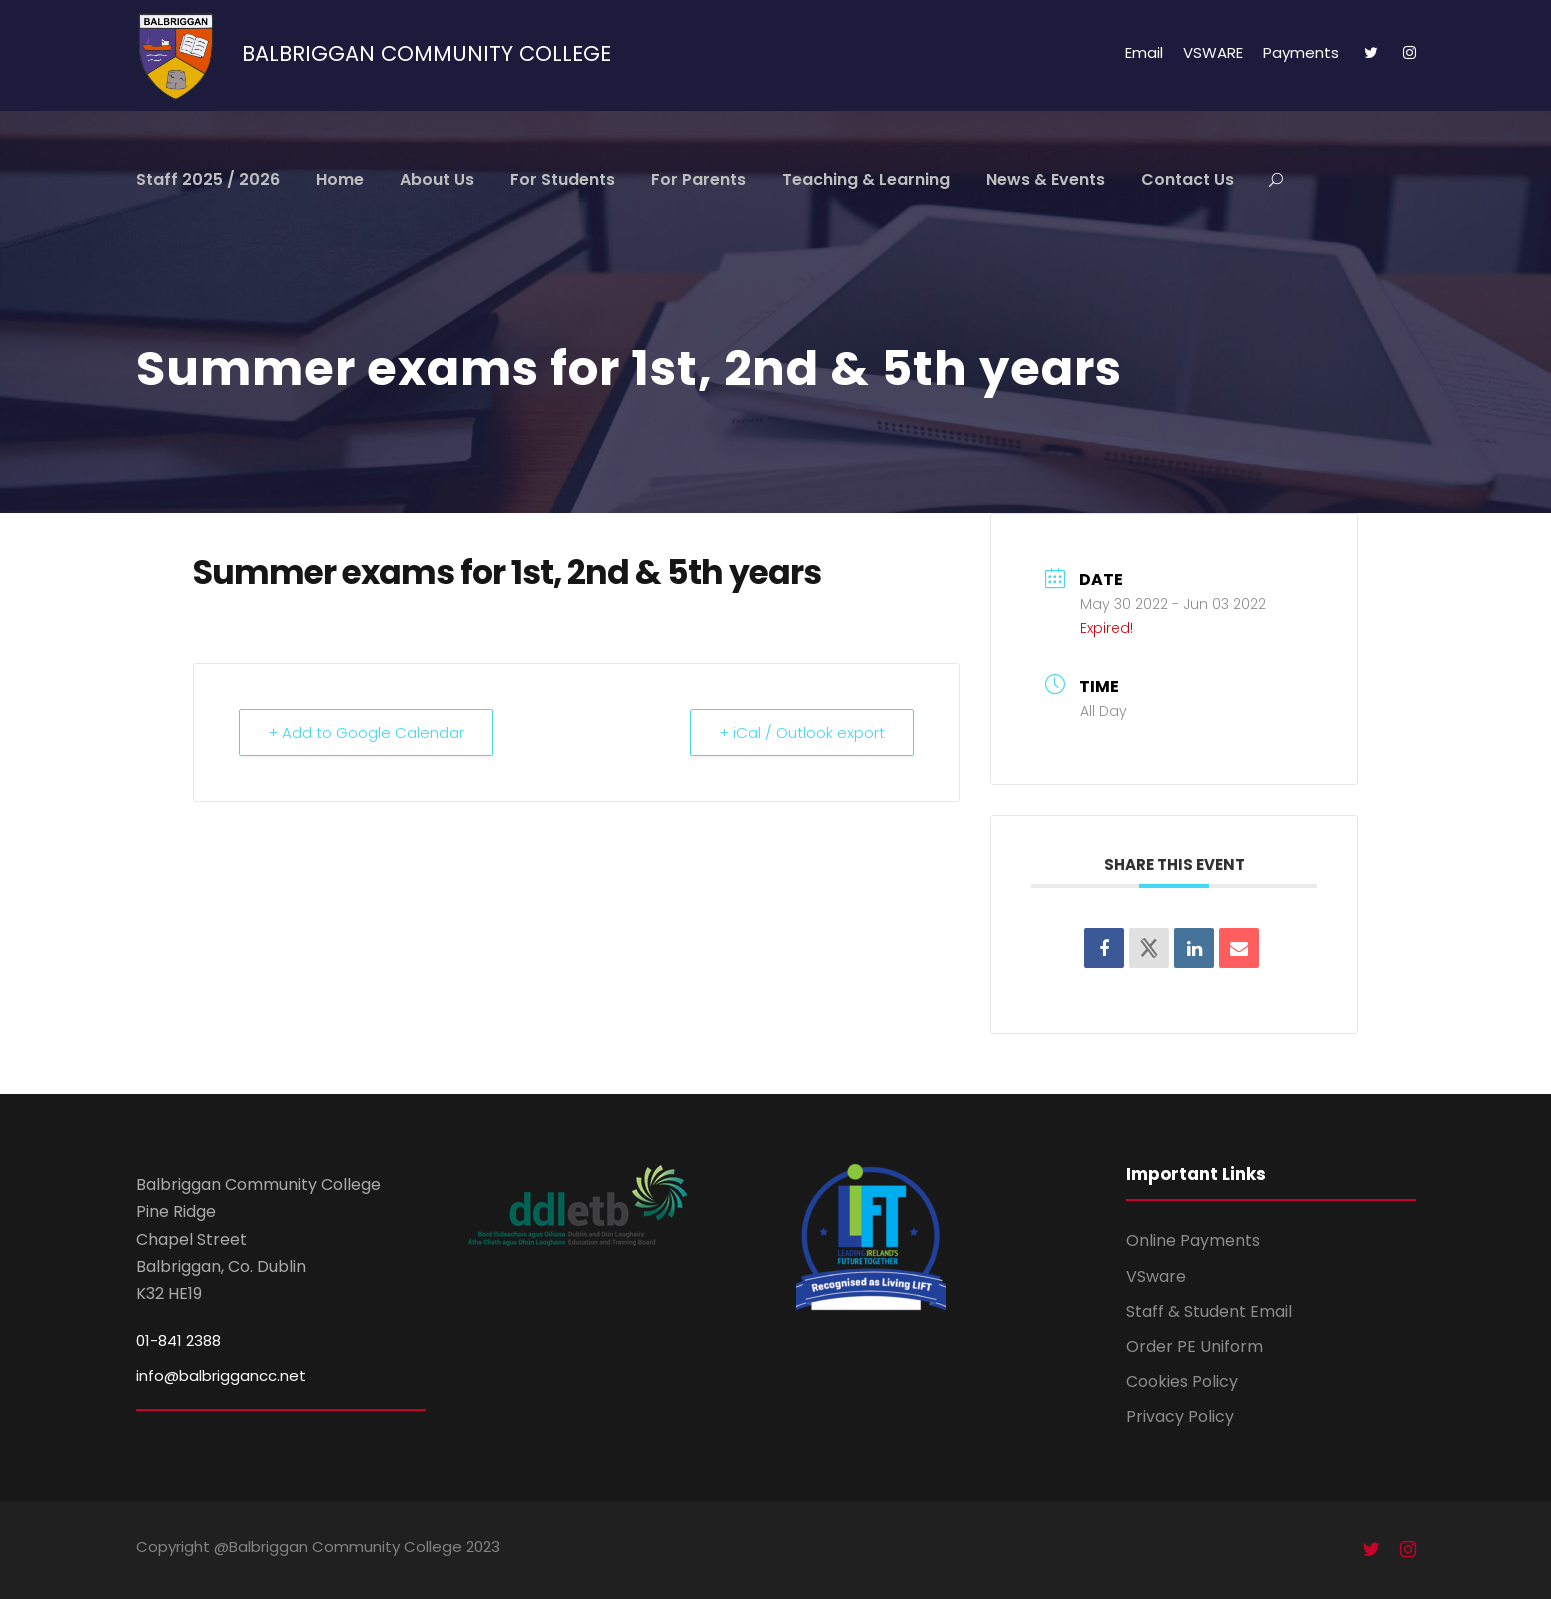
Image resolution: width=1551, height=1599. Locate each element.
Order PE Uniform (1194, 1346)
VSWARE (1213, 52)
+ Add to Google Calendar (366, 732)
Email (1144, 52)
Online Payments (1193, 1240)
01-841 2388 (178, 1340)
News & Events (1045, 179)
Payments (1301, 52)
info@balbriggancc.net (221, 1375)
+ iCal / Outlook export (802, 732)
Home (340, 179)
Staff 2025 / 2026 (208, 179)
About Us (437, 179)
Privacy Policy (1180, 1416)
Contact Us (1187, 179)
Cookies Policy (1182, 1381)
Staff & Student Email (1209, 1311)
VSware (1156, 1276)
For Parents (698, 179)
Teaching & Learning (866, 179)
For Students (562, 179)
